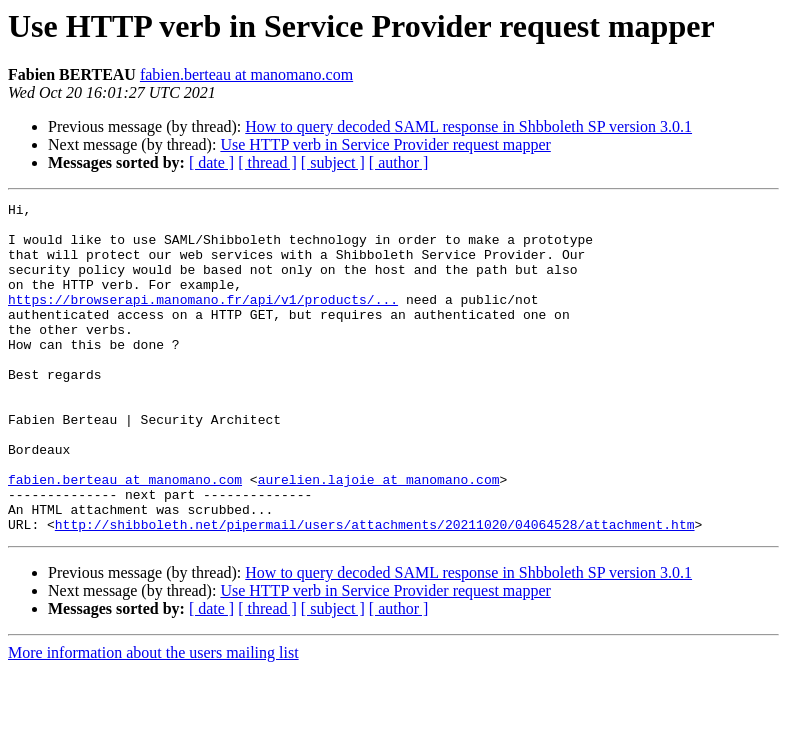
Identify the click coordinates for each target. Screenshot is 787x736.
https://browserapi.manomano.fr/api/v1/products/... (203, 320)
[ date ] (211, 162)
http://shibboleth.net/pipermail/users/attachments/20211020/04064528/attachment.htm (375, 590)
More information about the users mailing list (153, 718)
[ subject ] (333, 162)
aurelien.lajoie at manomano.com (379, 536)
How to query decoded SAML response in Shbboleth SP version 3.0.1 (468, 126)
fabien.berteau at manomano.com (246, 74)
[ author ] (399, 162)
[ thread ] (267, 162)
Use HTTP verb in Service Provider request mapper (385, 144)
